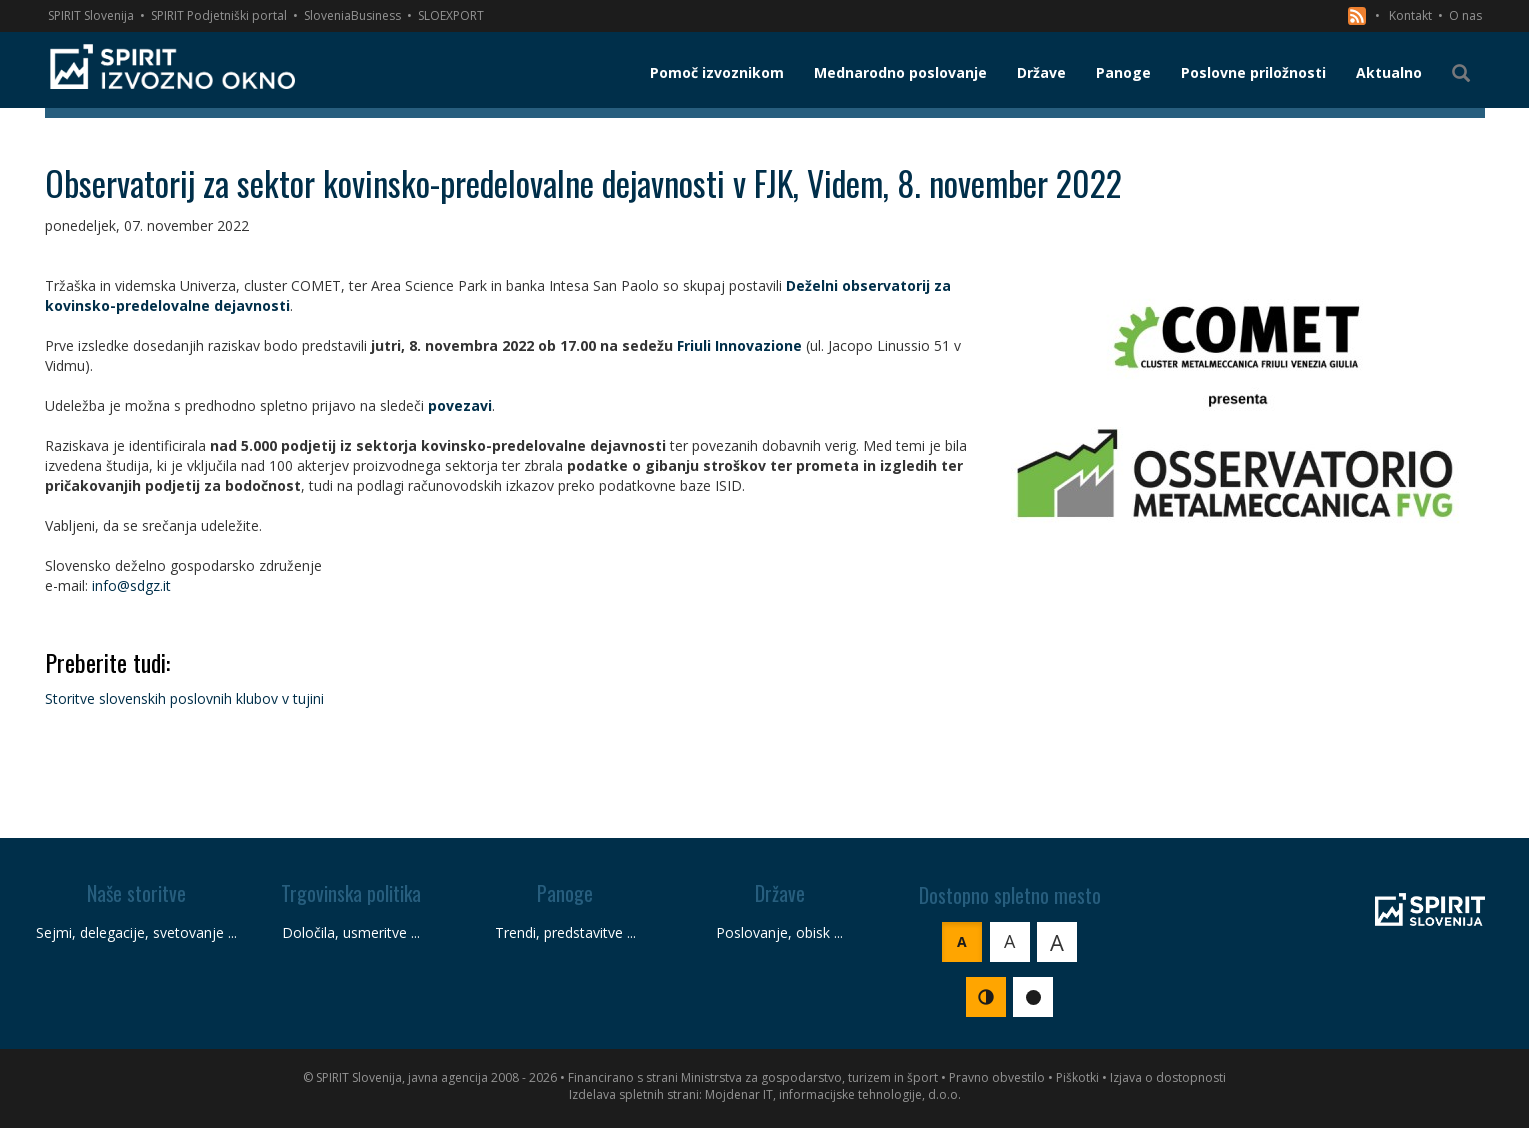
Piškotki (1077, 1077)
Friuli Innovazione (739, 345)
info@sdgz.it (131, 585)
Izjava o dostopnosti (1168, 1077)
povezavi (460, 405)
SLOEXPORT (451, 15)
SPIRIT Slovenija (91, 15)
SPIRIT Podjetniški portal (219, 15)
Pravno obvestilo (997, 1077)
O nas (1465, 15)
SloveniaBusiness (352, 15)
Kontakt (1410, 15)
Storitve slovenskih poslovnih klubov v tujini (184, 698)
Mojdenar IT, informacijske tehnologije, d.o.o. (833, 1094)
